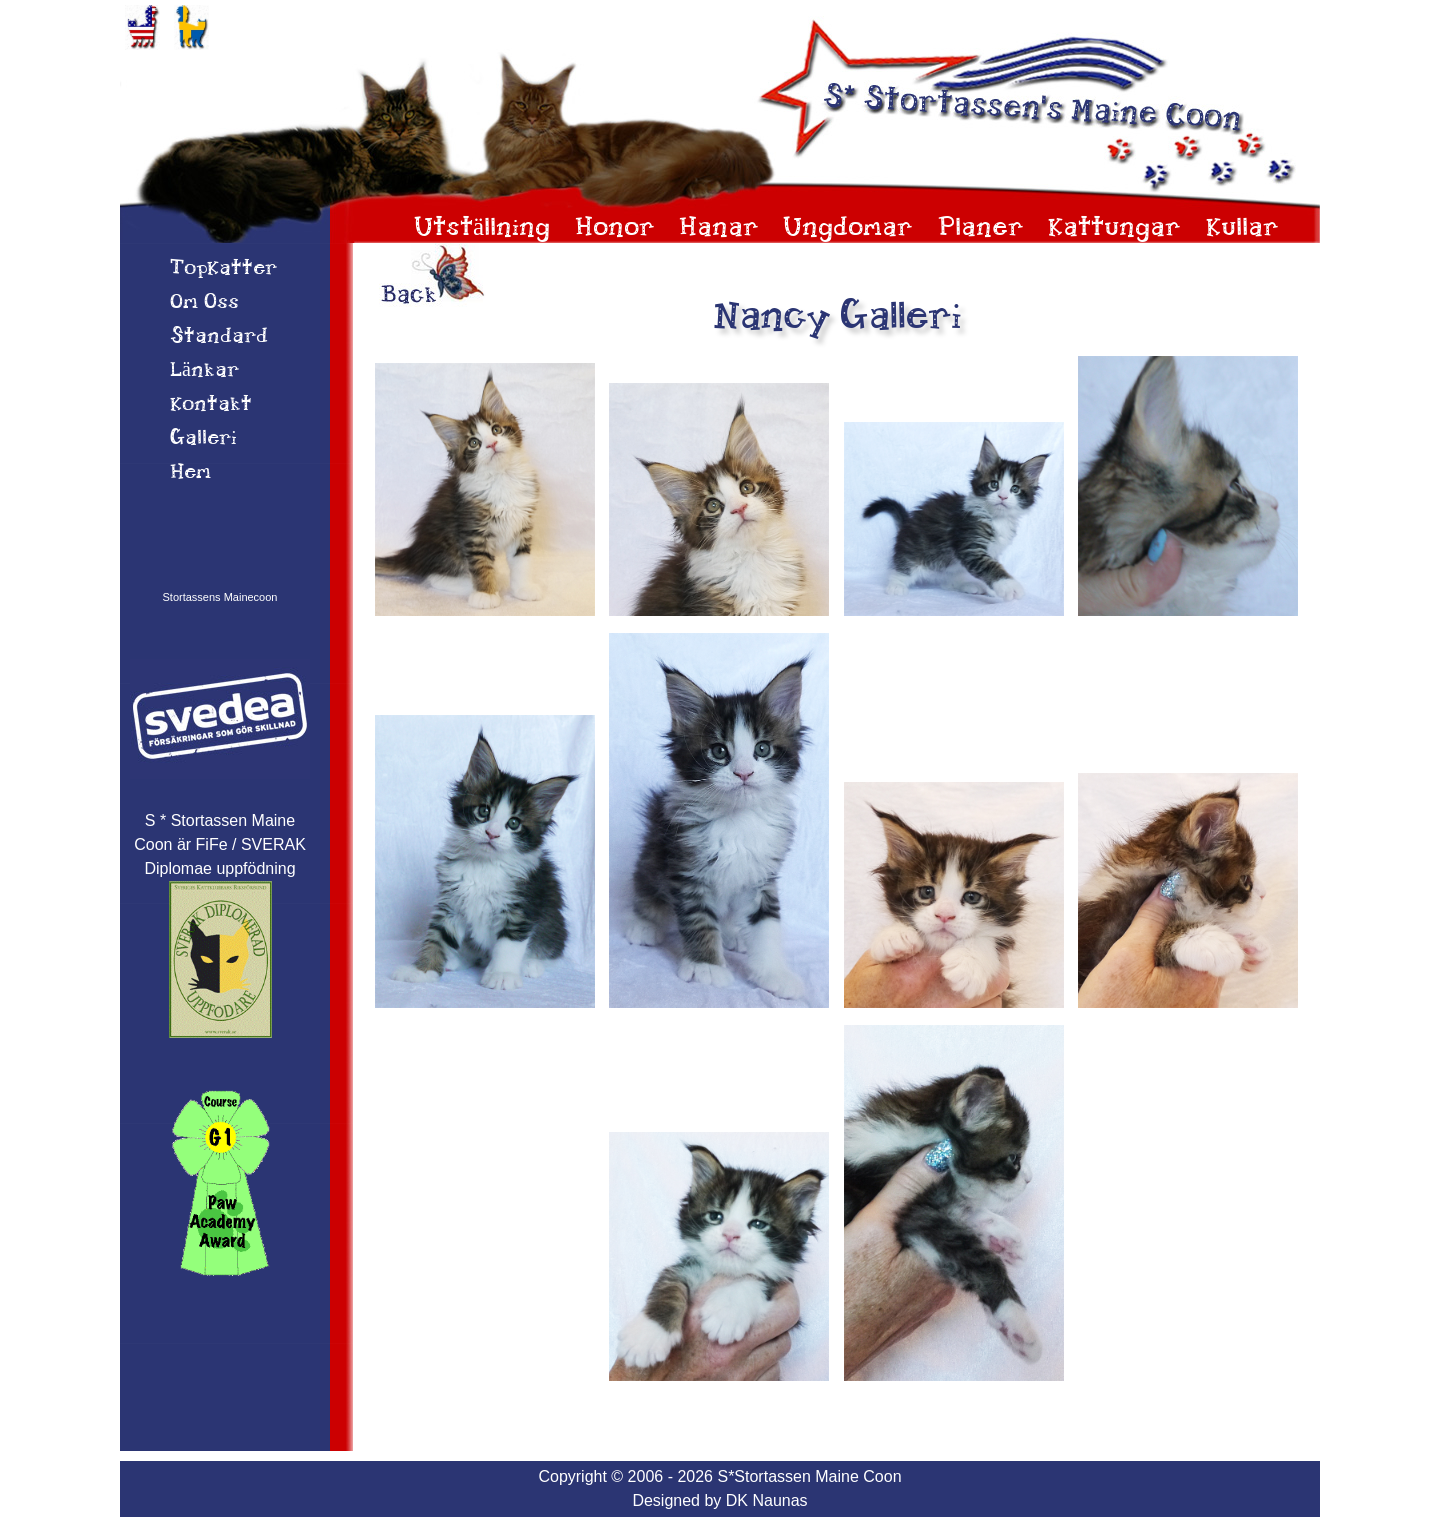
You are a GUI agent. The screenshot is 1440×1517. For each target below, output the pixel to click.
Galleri (203, 439)
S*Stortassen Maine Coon (809, 1476)
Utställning (482, 228)
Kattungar (1114, 228)
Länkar (204, 371)
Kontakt (211, 405)
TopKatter (223, 269)
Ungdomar (848, 228)
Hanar (719, 228)
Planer (981, 228)
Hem (190, 473)
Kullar (1242, 228)
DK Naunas (767, 1500)
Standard (219, 337)
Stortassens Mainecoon (220, 597)
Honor (615, 228)
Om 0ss (204, 303)
